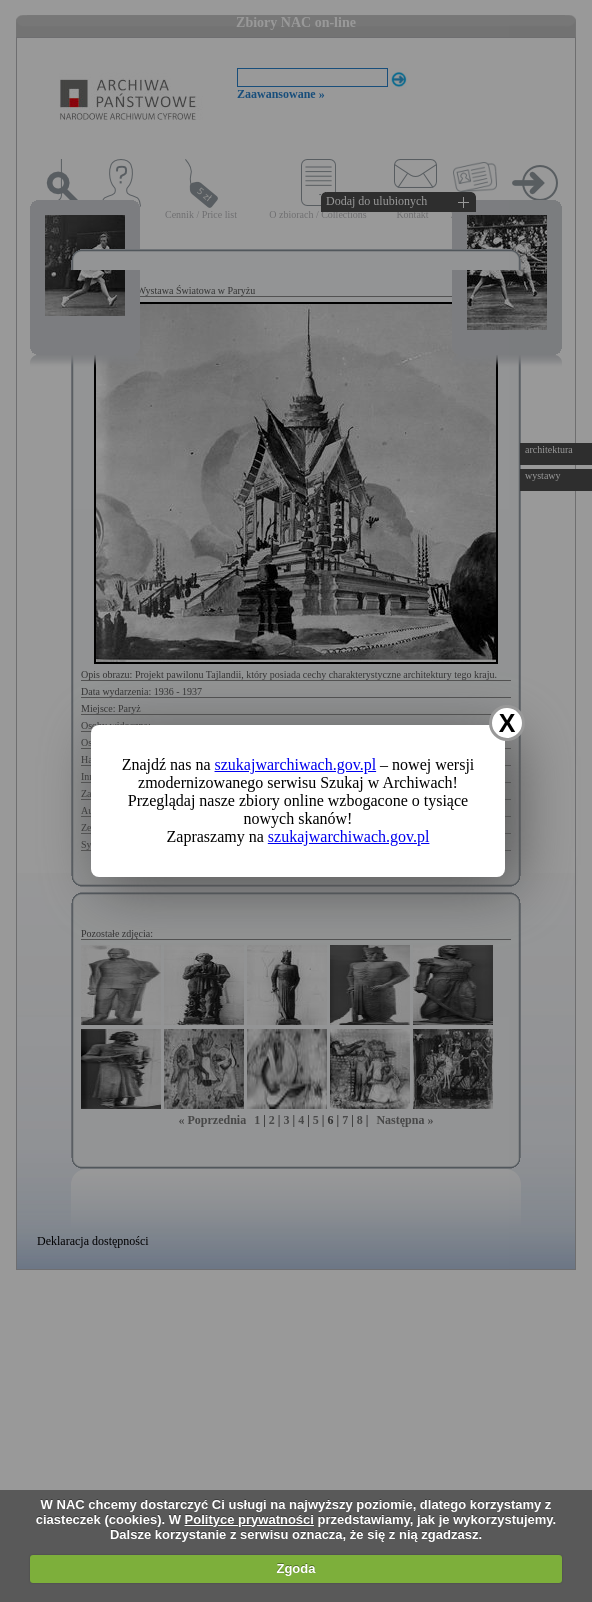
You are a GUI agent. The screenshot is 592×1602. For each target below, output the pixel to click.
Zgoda (295, 1568)
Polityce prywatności (249, 1519)
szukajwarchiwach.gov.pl (296, 764)
